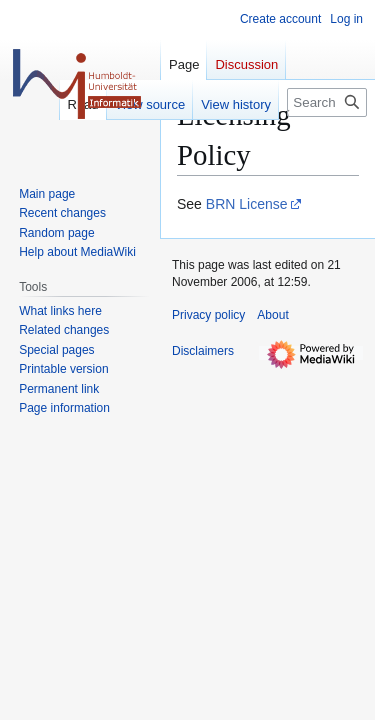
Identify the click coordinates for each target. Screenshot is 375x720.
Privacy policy (208, 315)
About (272, 315)
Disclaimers (203, 351)
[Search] (327, 102)
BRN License (247, 204)
